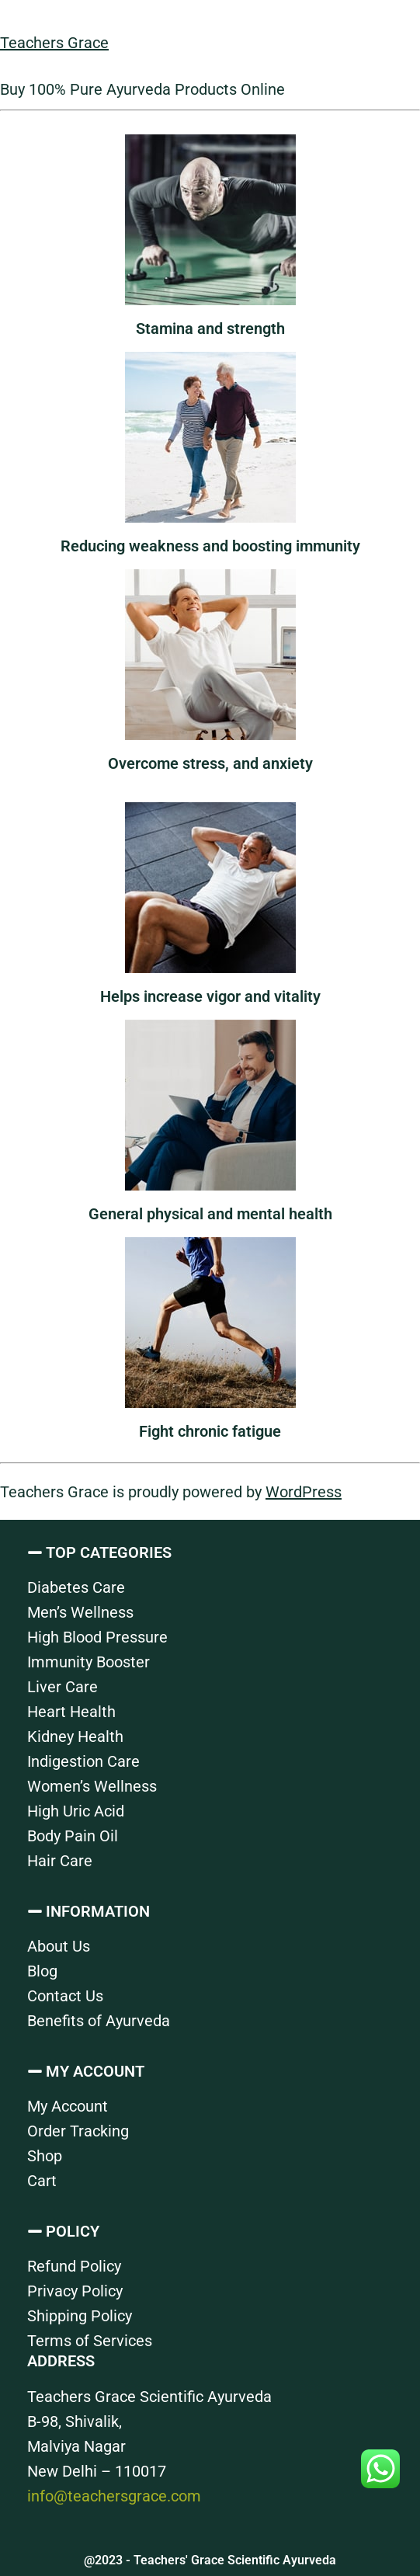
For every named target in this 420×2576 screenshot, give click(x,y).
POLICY (72, 2231)
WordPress (304, 1492)
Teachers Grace (54, 42)
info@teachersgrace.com (114, 2496)
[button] (210, 1552)
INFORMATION (98, 1911)
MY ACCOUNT (95, 2071)
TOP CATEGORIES (109, 1552)
